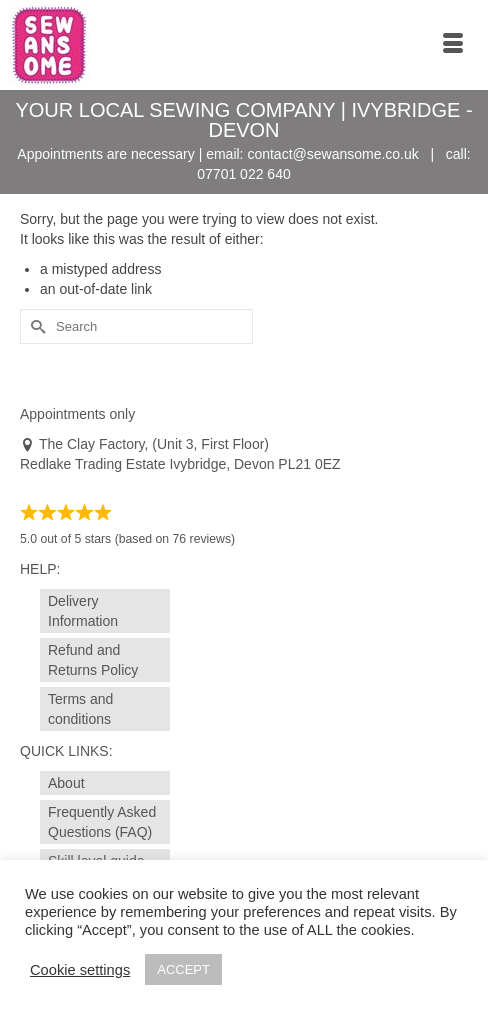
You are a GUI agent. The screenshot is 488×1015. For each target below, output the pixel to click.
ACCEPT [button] (183, 969)
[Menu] (453, 45)
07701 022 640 (243, 174)
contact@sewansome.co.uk (332, 154)
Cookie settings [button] (80, 970)
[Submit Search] (35, 326)
